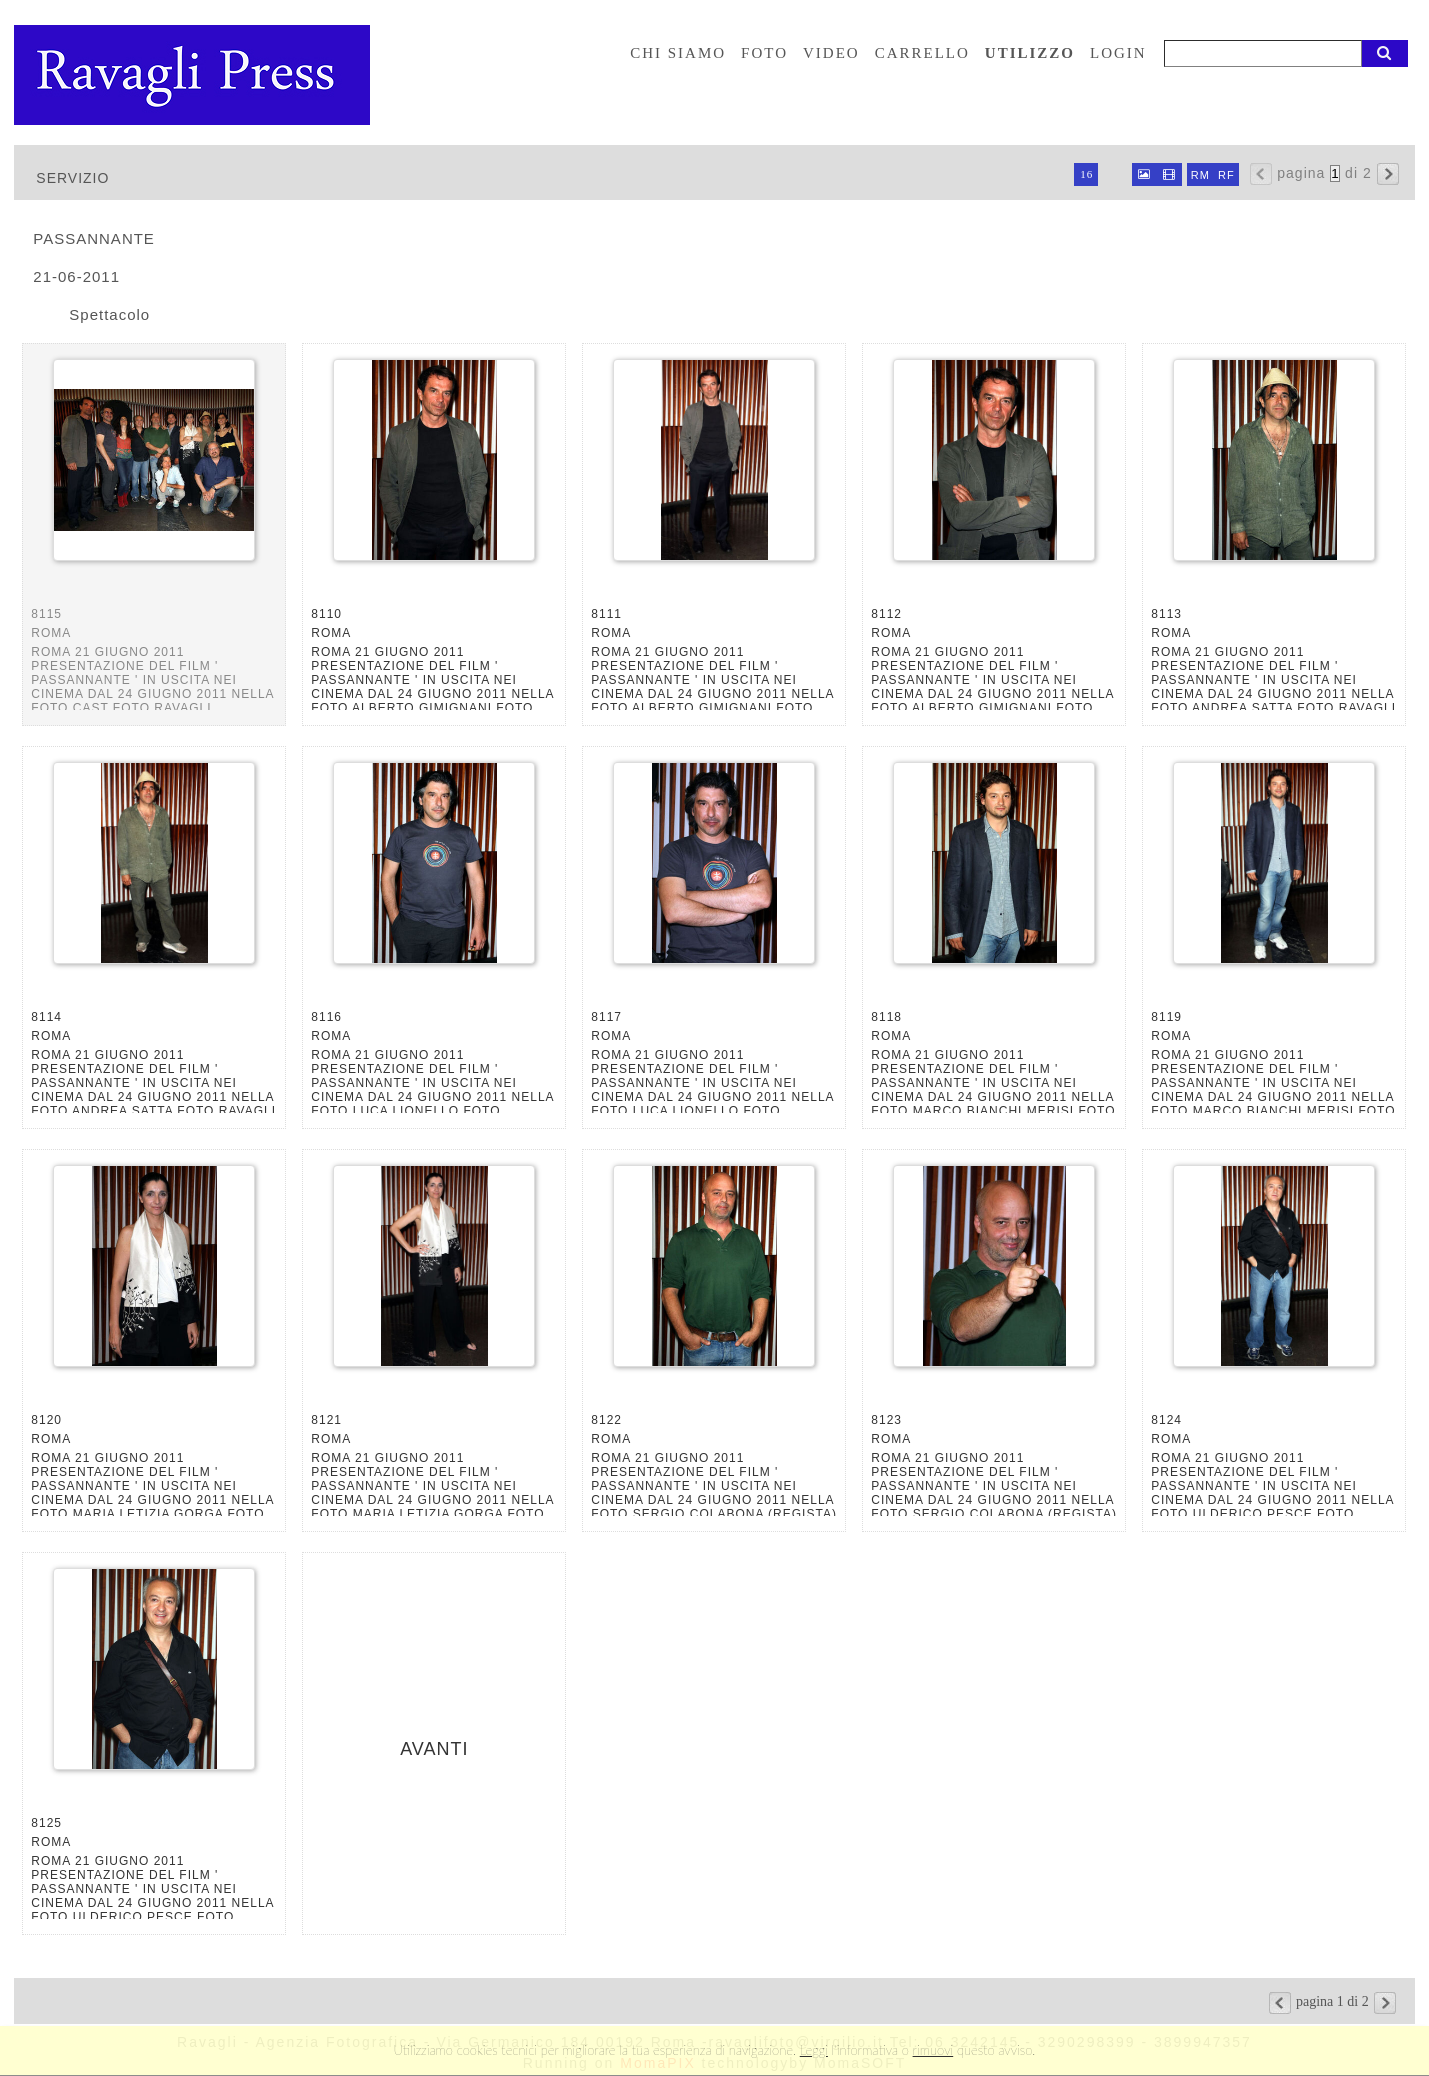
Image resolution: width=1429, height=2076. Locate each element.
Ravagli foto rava (194, 75)
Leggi (814, 2050)
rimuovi (933, 2050)
